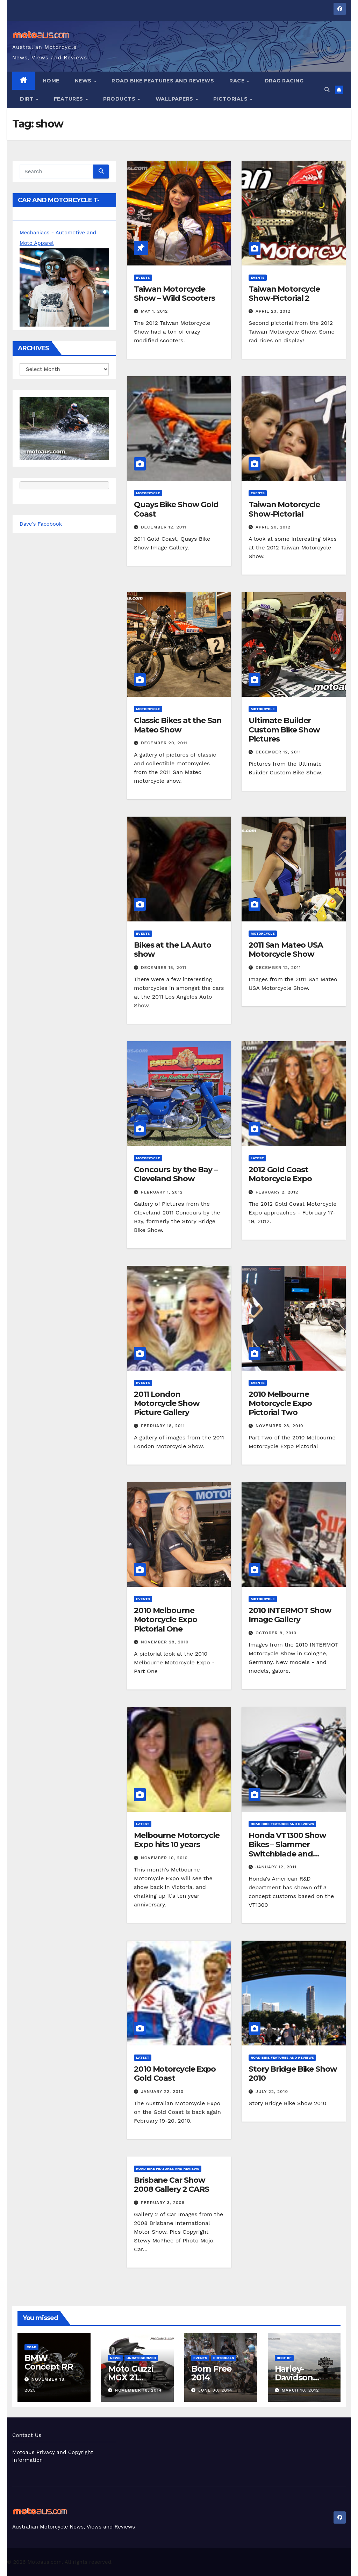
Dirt (27, 99)
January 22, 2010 (162, 2091)
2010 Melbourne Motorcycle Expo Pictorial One (165, 1620)
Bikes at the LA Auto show (172, 949)
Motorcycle (148, 493)
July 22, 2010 (272, 2091)
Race (237, 81)
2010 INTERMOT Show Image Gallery (290, 1615)
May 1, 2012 (154, 311)
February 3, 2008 (163, 2202)
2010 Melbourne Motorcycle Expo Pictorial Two (280, 1403)
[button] (327, 90)
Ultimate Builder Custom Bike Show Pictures (284, 730)
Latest (257, 1158)
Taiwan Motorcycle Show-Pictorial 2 (284, 293)
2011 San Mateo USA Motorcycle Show (286, 949)
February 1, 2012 (162, 1192)
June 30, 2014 (215, 2390)
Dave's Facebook (41, 524)
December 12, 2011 (163, 527)
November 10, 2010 (164, 1857)
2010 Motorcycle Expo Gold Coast (175, 2073)
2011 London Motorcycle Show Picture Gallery (167, 1403)
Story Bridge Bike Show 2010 (293, 2073)
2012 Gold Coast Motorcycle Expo (280, 1174)
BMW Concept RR (48, 2362)
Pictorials (231, 99)
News (84, 81)
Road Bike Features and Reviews (163, 81)
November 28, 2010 (279, 1425)
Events (143, 277)
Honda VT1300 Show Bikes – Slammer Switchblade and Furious (287, 1849)
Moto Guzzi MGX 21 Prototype (130, 2377)
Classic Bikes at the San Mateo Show (178, 725)
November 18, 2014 (138, 2390)
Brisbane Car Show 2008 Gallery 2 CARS (171, 2184)
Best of (284, 2358)
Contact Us (26, 2435)
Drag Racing (284, 81)
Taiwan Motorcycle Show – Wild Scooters (174, 293)
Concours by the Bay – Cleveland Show (175, 1174)
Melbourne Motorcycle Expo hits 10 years (177, 1840)
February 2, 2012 (277, 1192)
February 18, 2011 (163, 1425)
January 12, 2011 (276, 1867)
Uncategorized (141, 2358)
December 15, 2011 (163, 967)
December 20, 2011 (164, 742)
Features (69, 99)
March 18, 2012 (300, 2390)
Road (31, 2347)
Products (120, 99)
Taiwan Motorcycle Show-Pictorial (284, 509)
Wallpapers (175, 99)
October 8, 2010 (276, 1632)
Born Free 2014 (211, 2373)
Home (51, 81)
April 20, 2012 (273, 527)
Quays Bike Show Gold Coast (176, 509)
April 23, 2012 (273, 311)
